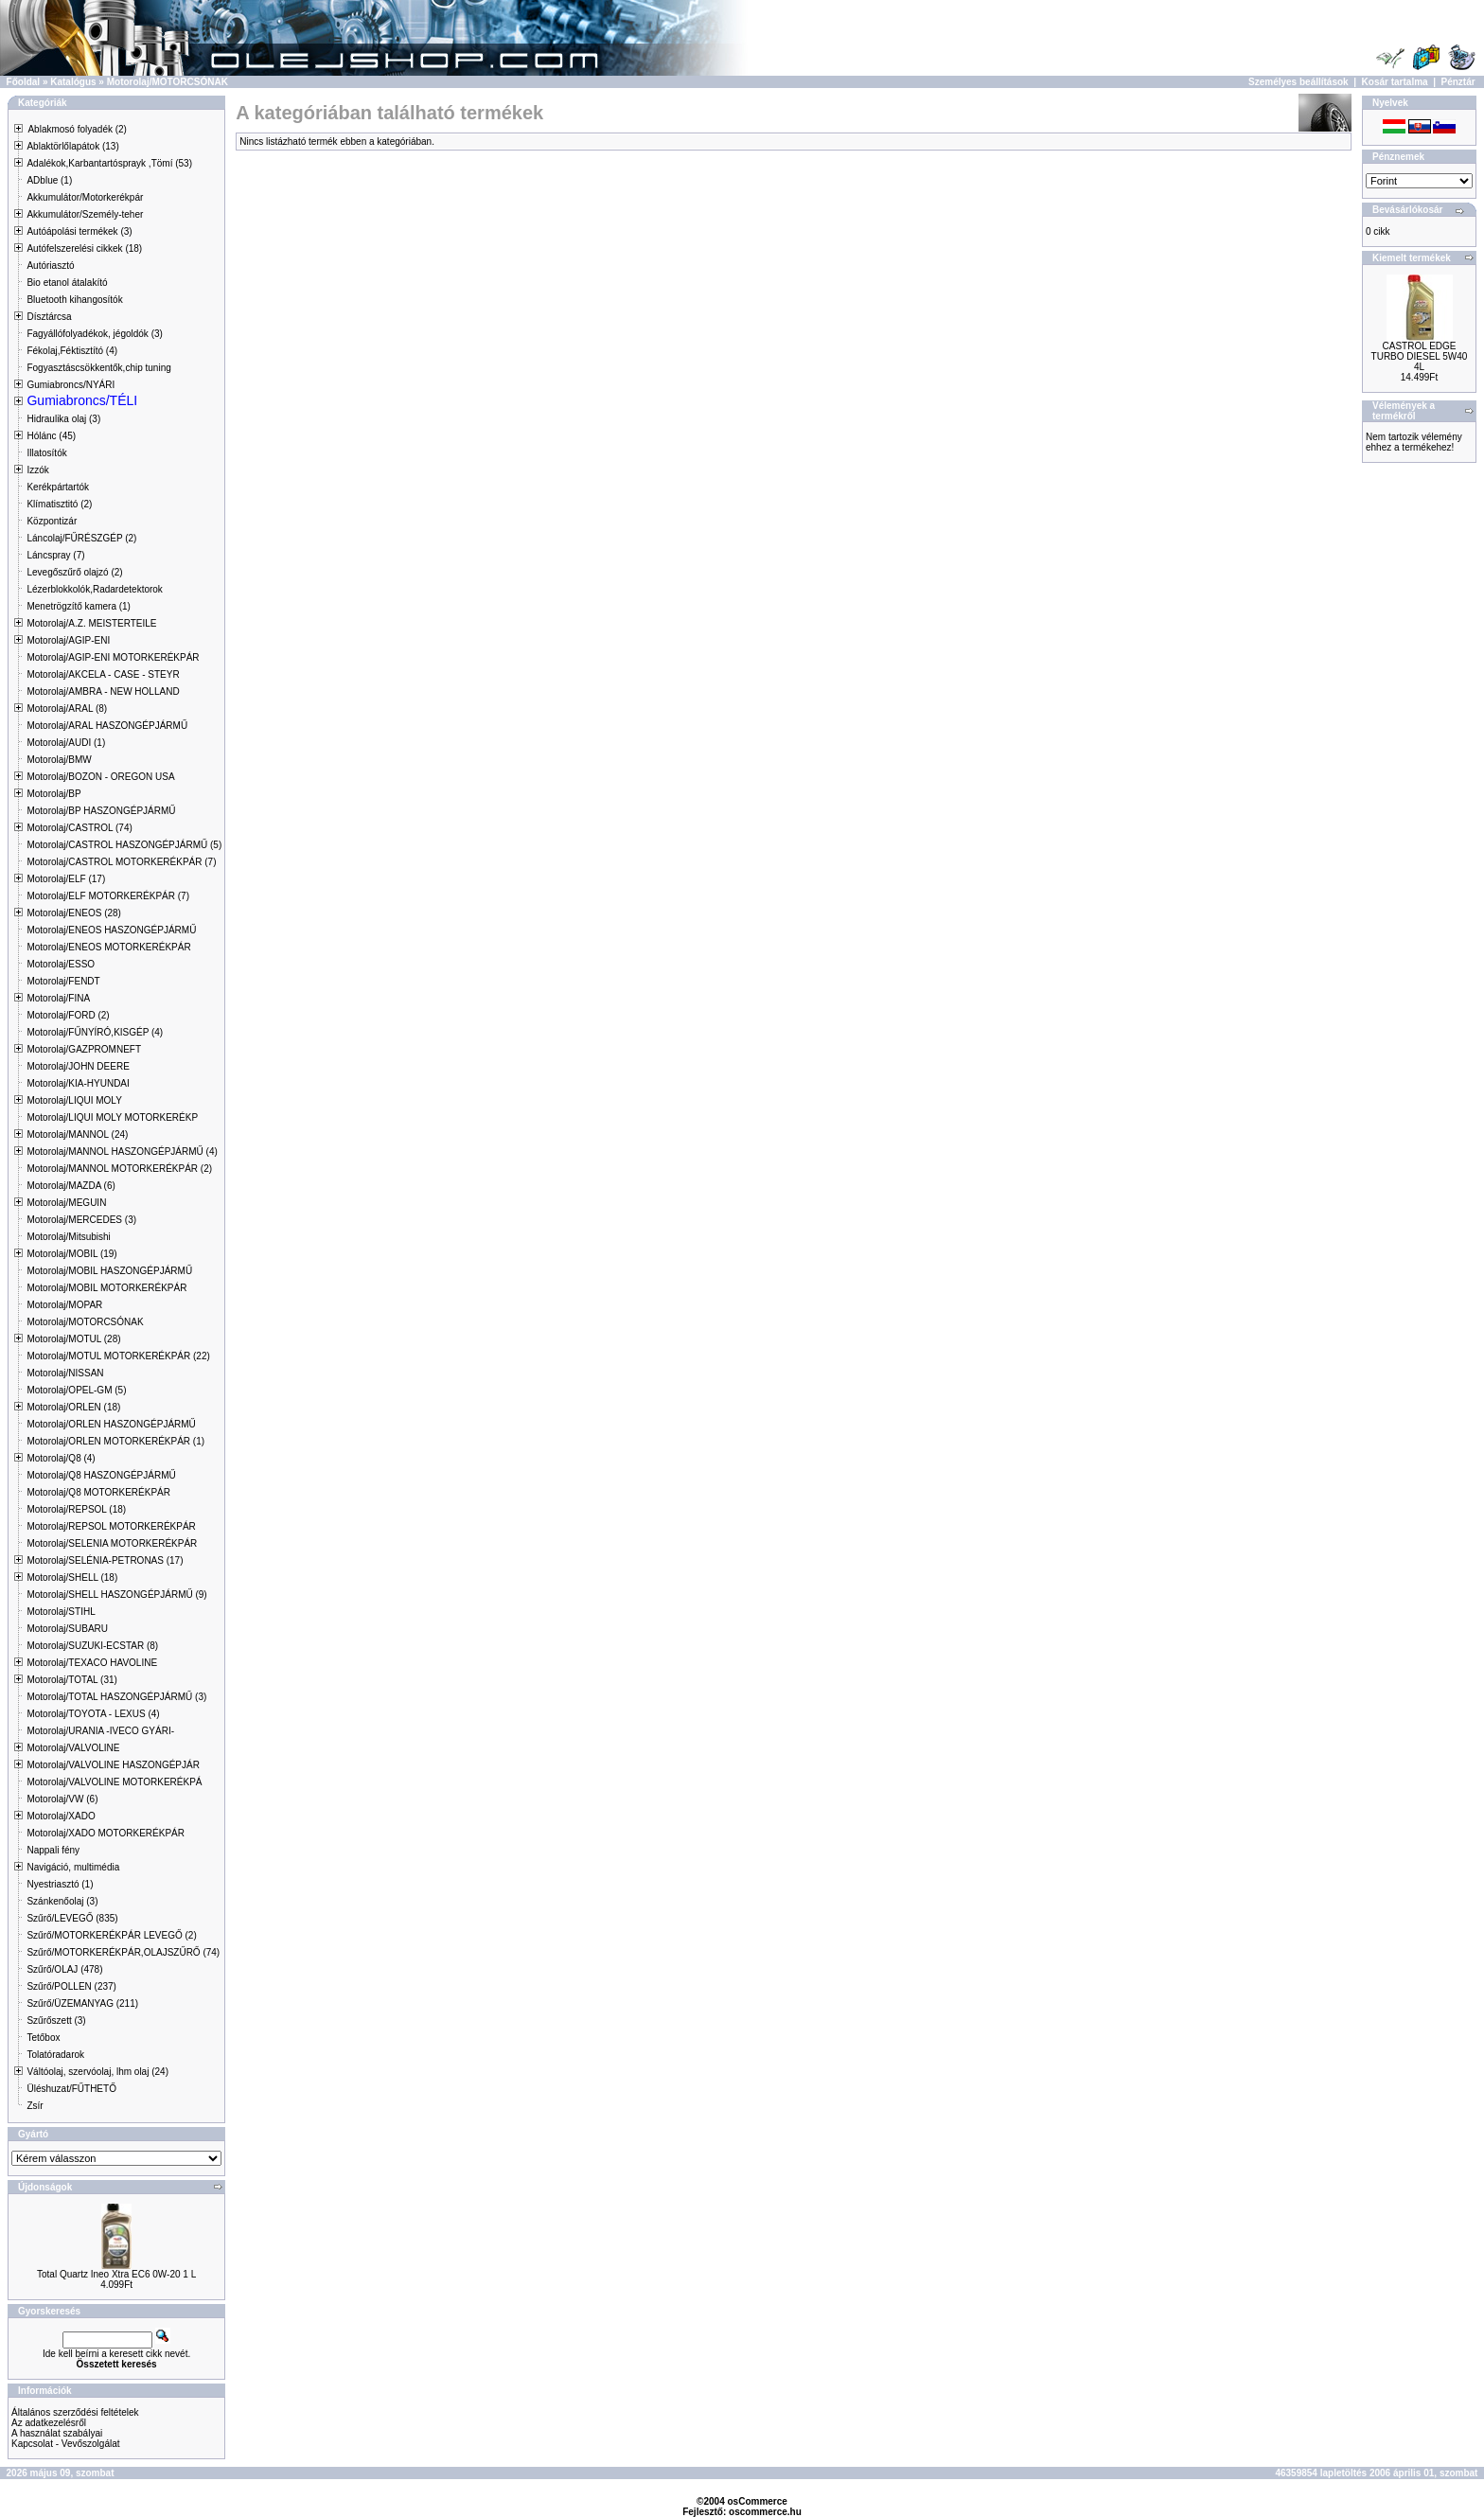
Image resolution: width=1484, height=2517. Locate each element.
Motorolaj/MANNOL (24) (77, 1134)
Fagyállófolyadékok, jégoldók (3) (94, 333)
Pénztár (1458, 82)
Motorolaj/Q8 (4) (60, 1458)
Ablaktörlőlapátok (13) (72, 146)
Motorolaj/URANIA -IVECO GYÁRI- (100, 1731)
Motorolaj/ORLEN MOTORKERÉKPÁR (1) (115, 1441)
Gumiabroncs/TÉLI (81, 400)
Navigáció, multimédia (72, 1867)
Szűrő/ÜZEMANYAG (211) (82, 2003)
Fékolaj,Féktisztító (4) (71, 351)
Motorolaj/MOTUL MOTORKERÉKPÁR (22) (117, 1356)
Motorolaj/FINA (58, 998)
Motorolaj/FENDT (62, 981)
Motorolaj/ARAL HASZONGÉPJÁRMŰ (106, 725)
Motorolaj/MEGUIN (66, 1202)
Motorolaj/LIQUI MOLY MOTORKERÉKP (112, 1117)
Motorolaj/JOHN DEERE (77, 1066)
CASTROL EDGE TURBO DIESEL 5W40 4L (1419, 356)
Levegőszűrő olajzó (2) (74, 572)
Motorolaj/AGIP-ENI (68, 640)
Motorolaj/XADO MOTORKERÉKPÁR (105, 1833)
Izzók (37, 470)
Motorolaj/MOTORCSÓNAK (167, 82)
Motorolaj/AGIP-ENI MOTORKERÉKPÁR (112, 657)
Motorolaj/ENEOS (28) (73, 913)
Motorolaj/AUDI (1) (65, 742)
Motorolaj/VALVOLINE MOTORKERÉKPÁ (114, 1782)
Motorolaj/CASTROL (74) (79, 828)
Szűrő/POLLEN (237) (71, 1986)
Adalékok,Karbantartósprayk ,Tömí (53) (109, 163)
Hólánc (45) (51, 436)
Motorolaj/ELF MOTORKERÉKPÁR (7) (107, 896)
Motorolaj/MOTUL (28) (73, 1339)
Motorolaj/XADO (60, 1816)
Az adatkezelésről (48, 2423)
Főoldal (24, 82)
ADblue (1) (49, 180)
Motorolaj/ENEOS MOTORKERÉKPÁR (108, 947)
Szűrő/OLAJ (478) (64, 1969)
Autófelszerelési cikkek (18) (84, 248)
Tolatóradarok (55, 2054)
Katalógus (73, 82)
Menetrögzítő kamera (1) (78, 606)
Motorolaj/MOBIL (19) (71, 1254)
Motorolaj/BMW (58, 759)
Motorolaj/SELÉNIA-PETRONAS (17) (104, 1560)
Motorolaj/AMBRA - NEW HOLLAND (102, 691)
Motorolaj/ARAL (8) (66, 708)
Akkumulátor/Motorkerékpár (84, 197)
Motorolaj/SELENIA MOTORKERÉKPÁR (111, 1543)
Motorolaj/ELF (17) (65, 879)
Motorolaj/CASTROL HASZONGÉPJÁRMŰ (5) (123, 845)
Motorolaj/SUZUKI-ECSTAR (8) (92, 1645)
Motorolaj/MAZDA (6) (70, 1185)
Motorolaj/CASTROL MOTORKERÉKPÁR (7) (121, 862)
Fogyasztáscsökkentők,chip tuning (98, 368)
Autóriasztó (50, 265)
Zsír (34, 2105)
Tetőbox (43, 2037)
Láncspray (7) (55, 555)
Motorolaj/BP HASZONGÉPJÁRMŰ (100, 811)
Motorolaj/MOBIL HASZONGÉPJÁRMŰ (109, 1271)
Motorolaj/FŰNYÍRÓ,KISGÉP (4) (94, 1032)
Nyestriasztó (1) (59, 1884)
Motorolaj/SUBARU (67, 1628)
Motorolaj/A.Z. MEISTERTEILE (91, 623)
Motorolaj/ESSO (60, 964)
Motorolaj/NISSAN (64, 1373)
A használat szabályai (56, 2433)
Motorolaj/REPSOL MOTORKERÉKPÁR (110, 1526)
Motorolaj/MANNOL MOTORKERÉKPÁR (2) (119, 1168)
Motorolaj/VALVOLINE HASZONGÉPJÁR (112, 1765)
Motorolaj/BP (53, 794)
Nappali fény (53, 1850)
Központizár (51, 521)
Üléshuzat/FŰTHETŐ (70, 2088)
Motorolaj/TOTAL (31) (71, 1680)
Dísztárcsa (48, 316)
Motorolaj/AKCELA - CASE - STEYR (102, 674)
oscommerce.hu (765, 2512)
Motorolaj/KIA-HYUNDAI (77, 1083)
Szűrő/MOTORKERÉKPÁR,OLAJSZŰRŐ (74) (123, 1952)
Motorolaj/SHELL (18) (71, 1577)
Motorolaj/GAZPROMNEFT (83, 1049)
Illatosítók (46, 453)
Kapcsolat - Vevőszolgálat (65, 2443)
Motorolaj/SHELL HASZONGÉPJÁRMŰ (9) (116, 1594)
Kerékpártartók (57, 487)
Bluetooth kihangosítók (74, 299)
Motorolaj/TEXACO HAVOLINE (91, 1662)
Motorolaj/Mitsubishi (68, 1237)
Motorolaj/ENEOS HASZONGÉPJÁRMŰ (111, 930)
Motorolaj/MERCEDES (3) (81, 1219)
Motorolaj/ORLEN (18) (73, 1407)
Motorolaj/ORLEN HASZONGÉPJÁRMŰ (110, 1424)
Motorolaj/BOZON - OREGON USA (100, 776)
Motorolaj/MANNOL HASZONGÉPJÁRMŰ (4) (121, 1151)
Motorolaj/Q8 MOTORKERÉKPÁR (98, 1492)
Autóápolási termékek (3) (79, 231)
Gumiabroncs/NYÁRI (70, 385)
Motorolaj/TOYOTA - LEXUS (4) (92, 1714)
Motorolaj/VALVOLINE (72, 1748)
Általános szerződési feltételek (75, 2412)
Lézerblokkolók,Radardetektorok (94, 589)
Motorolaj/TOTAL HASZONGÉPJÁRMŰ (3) (116, 1697)
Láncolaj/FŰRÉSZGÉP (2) (81, 538)
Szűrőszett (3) (55, 2020)
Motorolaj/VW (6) (61, 1799)
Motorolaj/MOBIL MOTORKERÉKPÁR (106, 1288)
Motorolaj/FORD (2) (67, 1015)
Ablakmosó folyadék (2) (77, 129)
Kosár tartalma (1395, 82)
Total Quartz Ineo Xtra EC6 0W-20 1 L (116, 2274)
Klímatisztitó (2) (59, 504)
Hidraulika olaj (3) (63, 419)
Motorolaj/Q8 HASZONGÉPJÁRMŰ (100, 1475)
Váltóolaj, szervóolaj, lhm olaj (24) (97, 2071)
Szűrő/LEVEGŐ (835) (71, 1918)
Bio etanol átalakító (66, 282)
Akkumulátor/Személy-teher (84, 214)
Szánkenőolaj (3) (61, 1901)
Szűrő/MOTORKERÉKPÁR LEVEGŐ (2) (111, 1935)
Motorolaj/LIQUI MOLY (73, 1100)
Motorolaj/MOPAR (64, 1305)
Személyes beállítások (1298, 82)
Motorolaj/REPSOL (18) (76, 1509)
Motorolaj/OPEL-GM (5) (76, 1390)
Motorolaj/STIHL (60, 1611)
